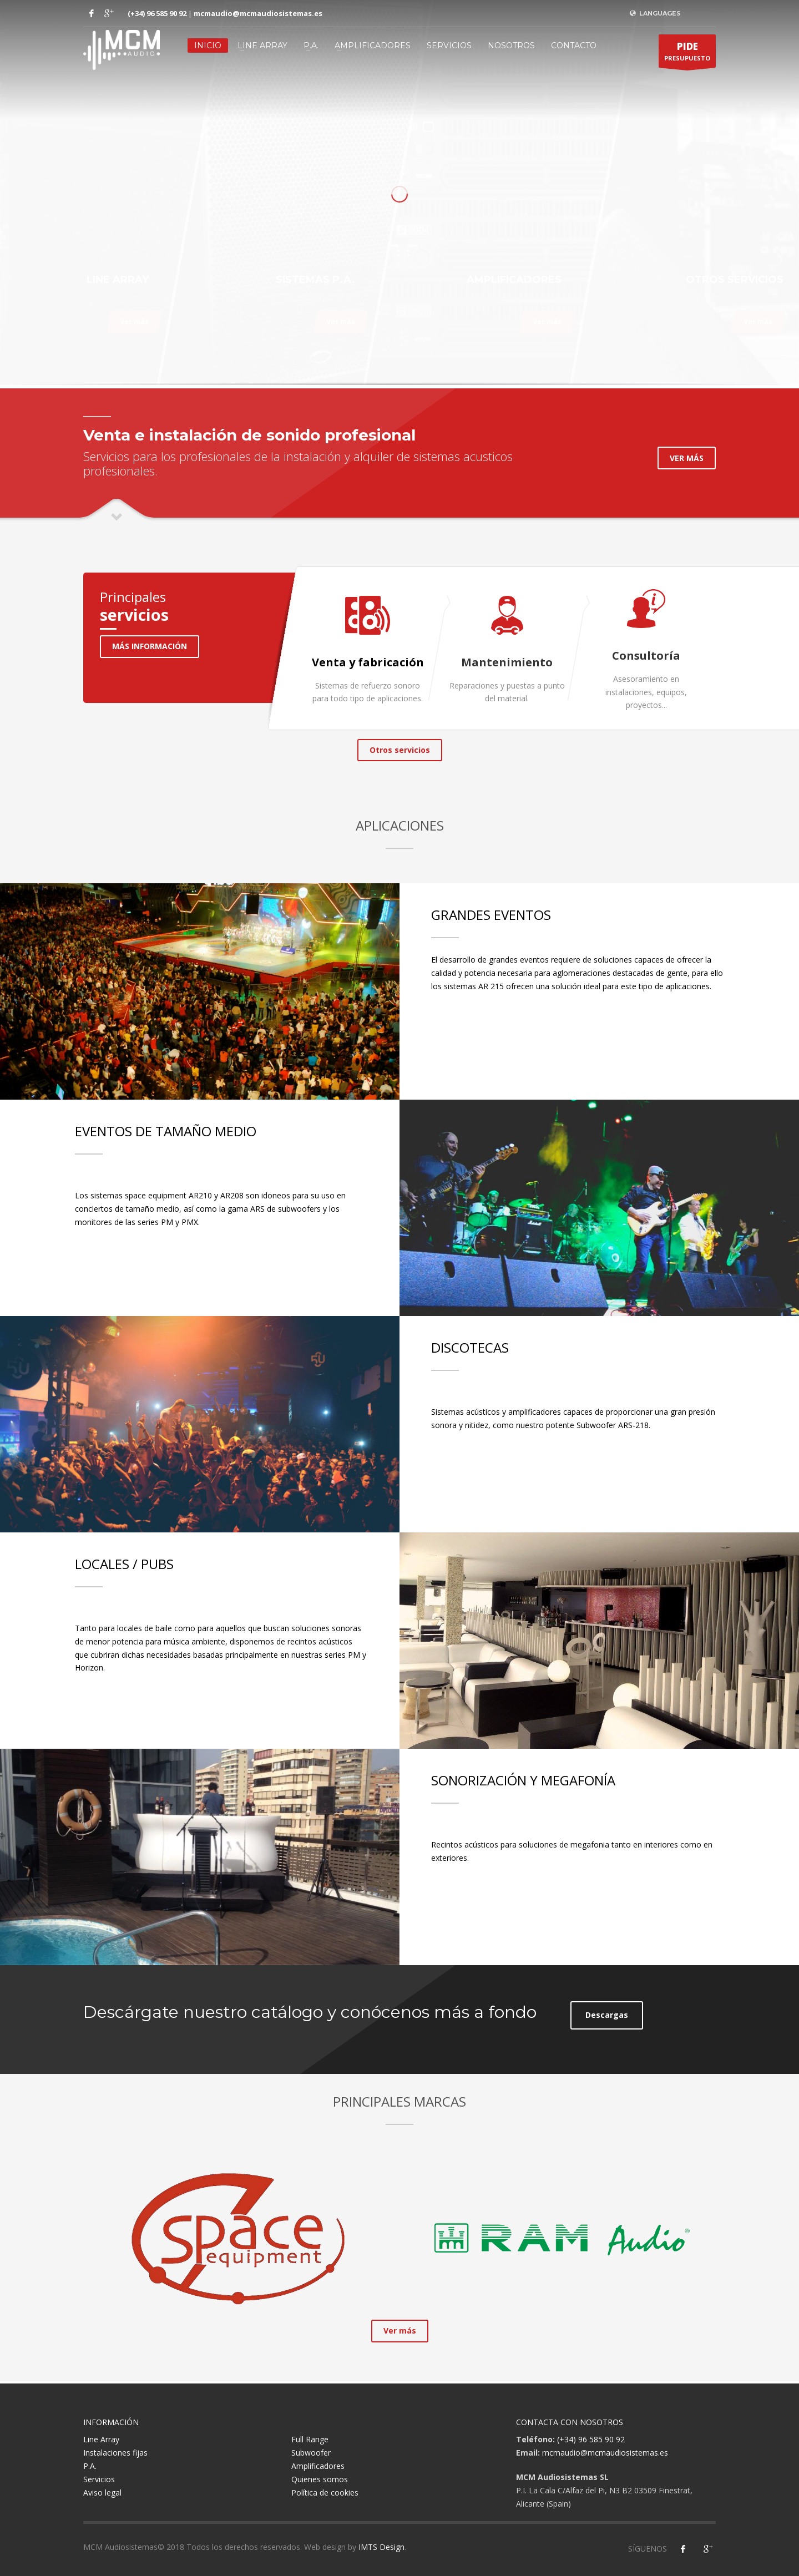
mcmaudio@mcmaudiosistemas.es (258, 13)
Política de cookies (324, 2492)
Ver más (134, 321)
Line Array (262, 45)
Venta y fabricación (368, 662)
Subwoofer (311, 2452)
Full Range (309, 2439)
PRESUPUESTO (687, 54)
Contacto (573, 45)
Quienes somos (319, 2479)
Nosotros (511, 45)
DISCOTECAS (470, 1347)
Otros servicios (400, 750)
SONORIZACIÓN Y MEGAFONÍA (523, 1780)
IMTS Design (381, 2547)
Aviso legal (102, 2492)
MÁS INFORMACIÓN (149, 646)
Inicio (207, 45)
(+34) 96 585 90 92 (157, 13)
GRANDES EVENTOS (491, 914)
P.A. (311, 45)
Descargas (606, 2015)
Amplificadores (373, 45)
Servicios (449, 45)
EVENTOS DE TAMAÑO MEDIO (165, 1131)
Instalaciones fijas (115, 2452)
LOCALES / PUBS (124, 1564)
